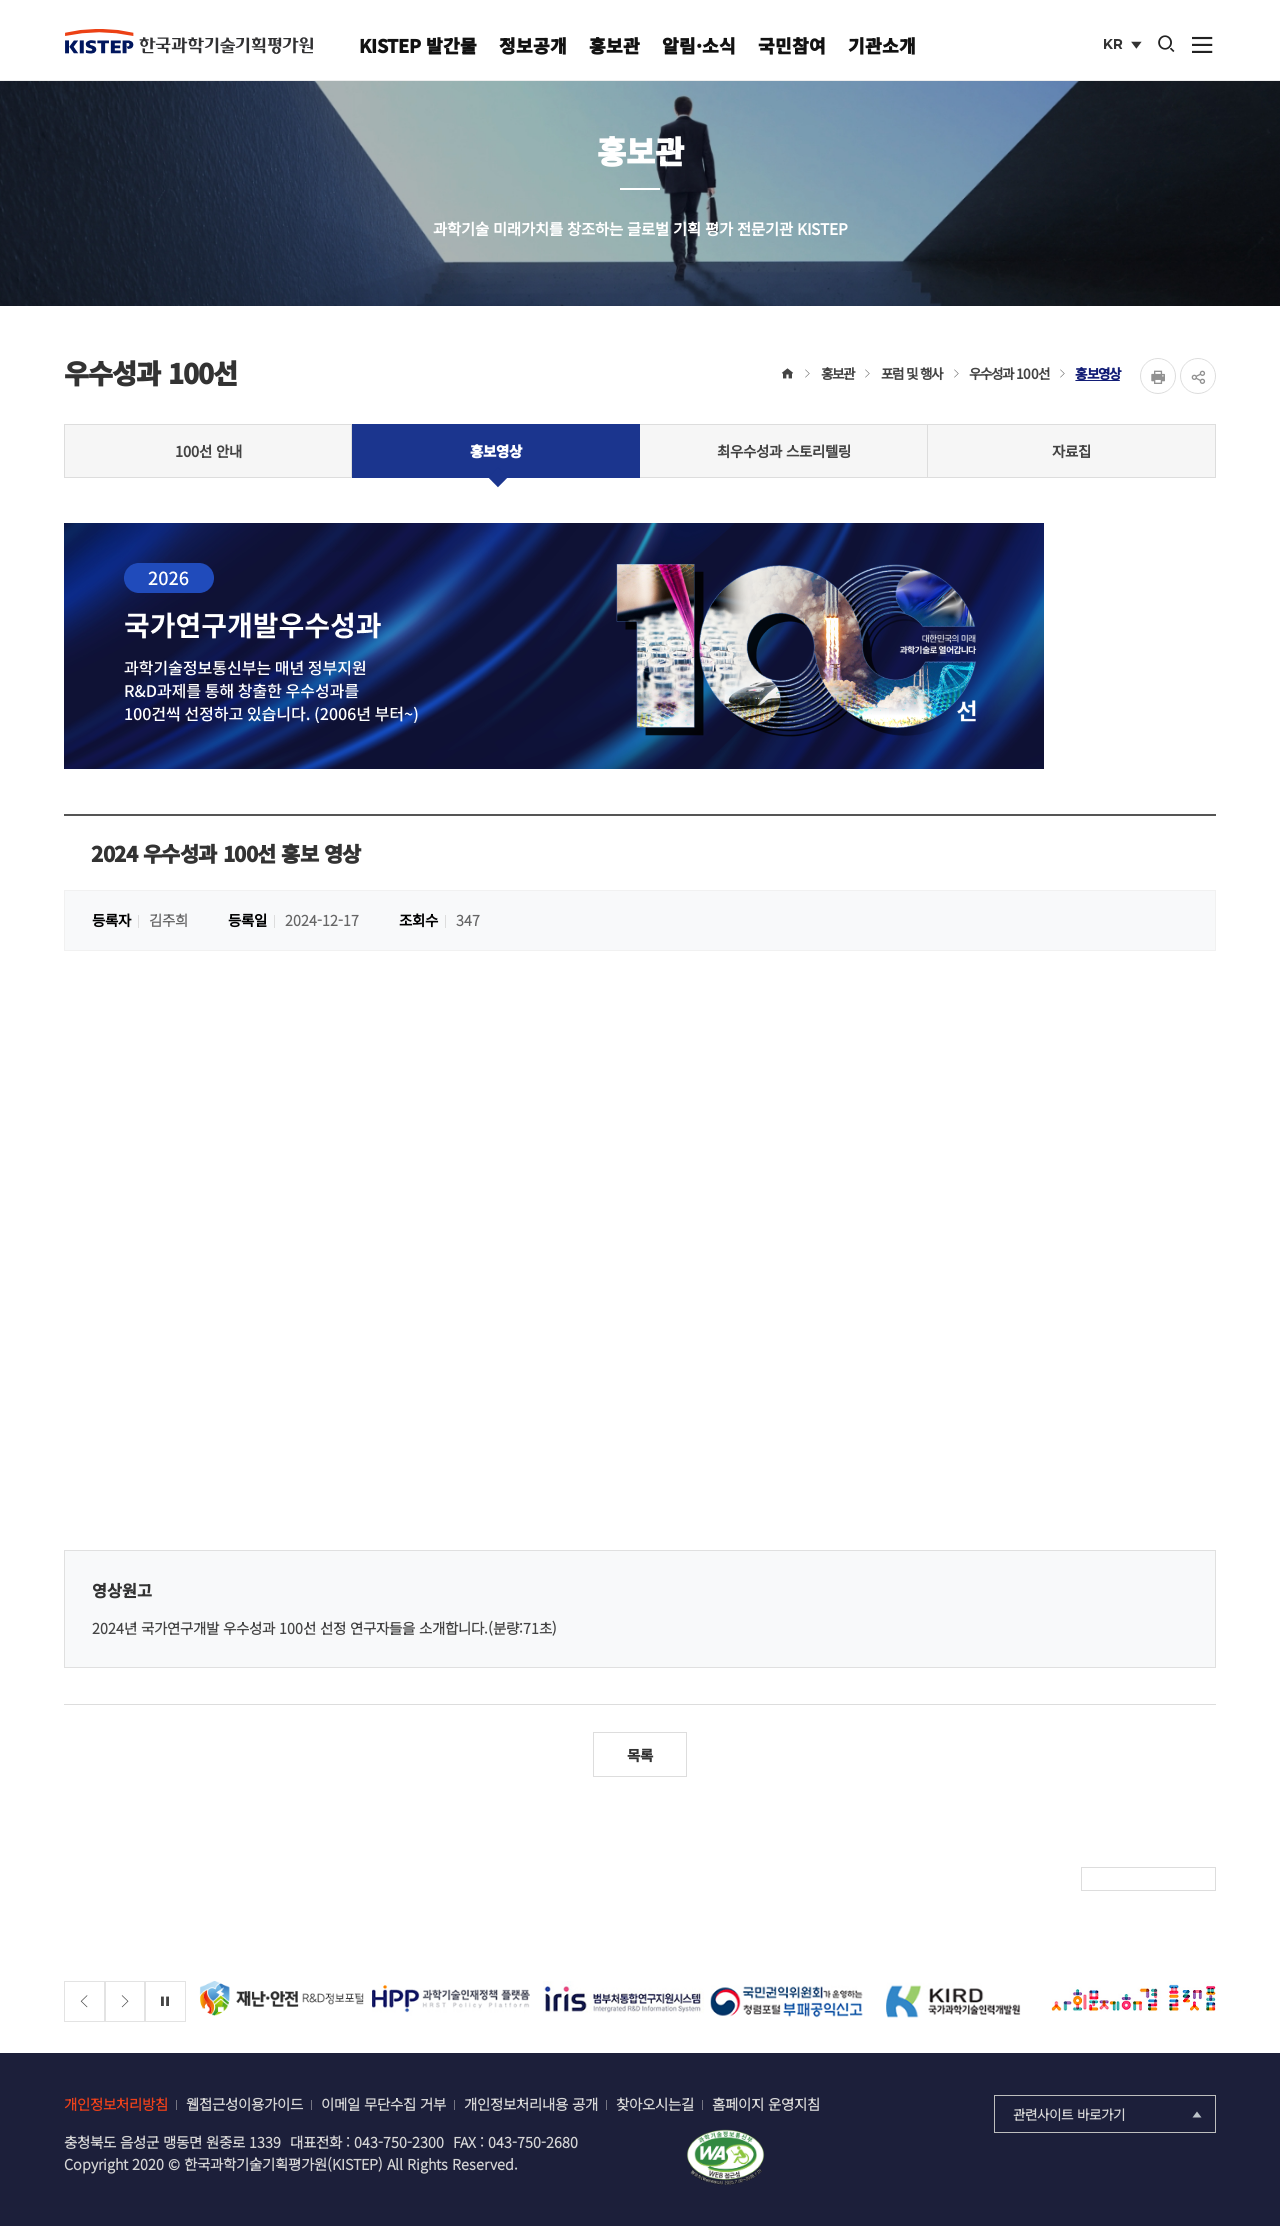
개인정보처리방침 (116, 2103)
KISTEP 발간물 (418, 45)
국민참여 (792, 45)
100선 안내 (208, 450)
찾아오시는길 (655, 2103)
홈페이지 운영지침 (766, 2103)
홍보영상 (1097, 373)
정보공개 (533, 45)
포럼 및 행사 (912, 373)
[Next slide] (125, 2001)
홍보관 (614, 45)
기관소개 (882, 45)
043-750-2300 (399, 2141)
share (1198, 376)
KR (1124, 46)
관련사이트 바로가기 (1109, 2114)
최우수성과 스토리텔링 (784, 450)
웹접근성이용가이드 (244, 2103)
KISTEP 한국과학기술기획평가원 (189, 41)
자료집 (1071, 450)
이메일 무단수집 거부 (383, 2103)
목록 (640, 1754)
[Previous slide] (84, 2001)
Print (1158, 376)
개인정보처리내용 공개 (531, 2103)
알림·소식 (699, 45)
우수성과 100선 (1009, 373)
